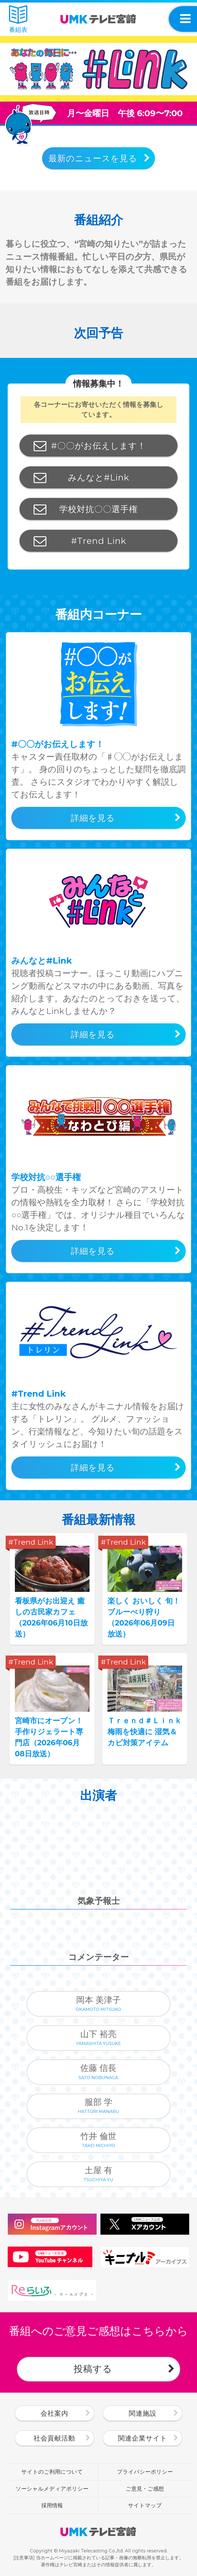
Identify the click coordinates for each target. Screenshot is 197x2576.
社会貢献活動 (54, 2438)
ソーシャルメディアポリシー (52, 2488)
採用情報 (52, 2505)
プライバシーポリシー (145, 2471)
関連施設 (142, 2413)
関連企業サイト (142, 2438)
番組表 (18, 19)
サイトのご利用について (52, 2471)
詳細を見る (93, 818)
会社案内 (54, 2413)
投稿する (93, 2368)
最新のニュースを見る (92, 158)
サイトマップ (145, 2505)
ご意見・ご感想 (145, 2488)
